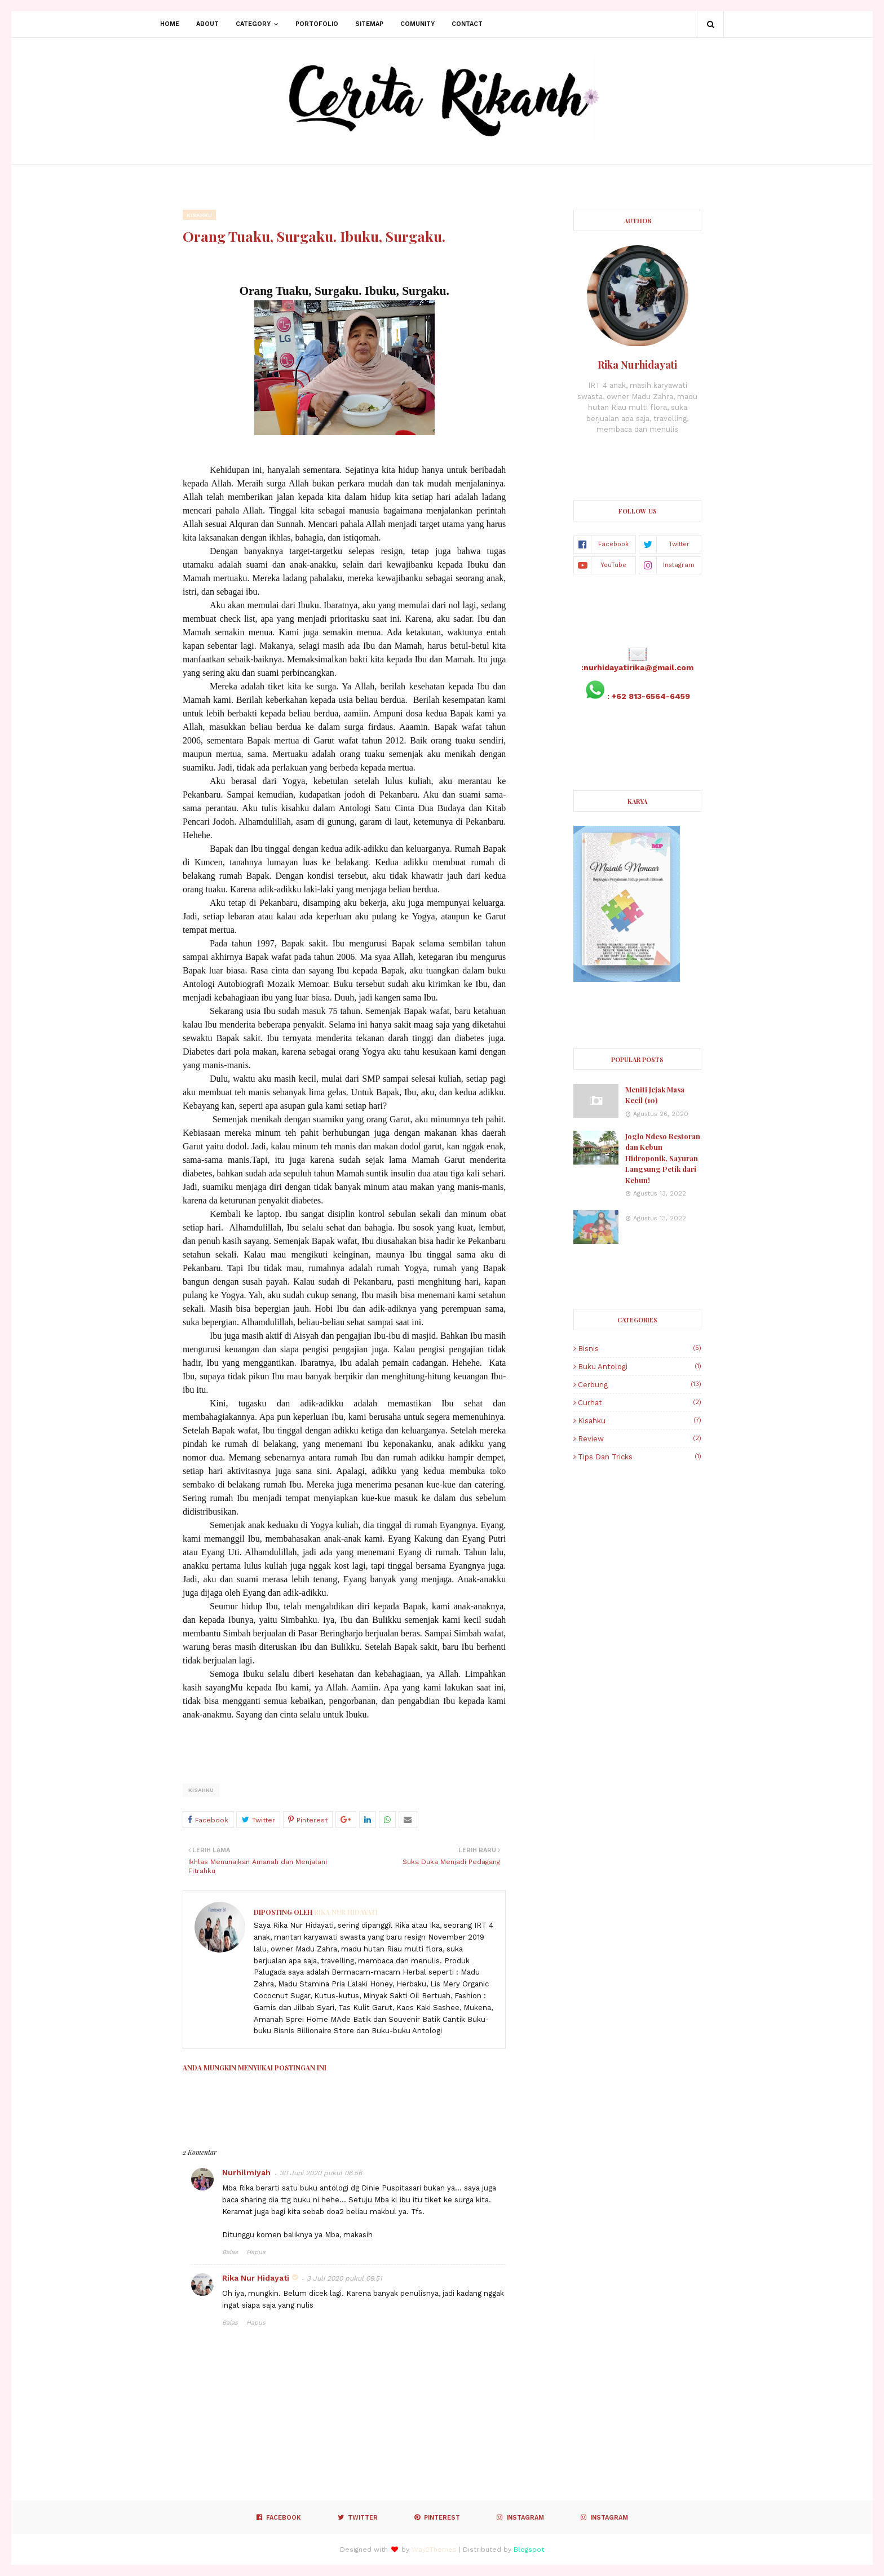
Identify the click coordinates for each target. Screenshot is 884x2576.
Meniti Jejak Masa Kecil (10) (654, 1095)
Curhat (639, 1402)
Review (639, 1439)
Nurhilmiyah (246, 2172)
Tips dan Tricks (639, 1457)
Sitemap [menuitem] (369, 24)
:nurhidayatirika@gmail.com (637, 667)
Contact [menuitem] (467, 24)
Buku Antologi (639, 1366)
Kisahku (201, 1790)
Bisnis (639, 1348)
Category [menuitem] (253, 24)
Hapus (256, 2252)
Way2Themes (434, 2549)
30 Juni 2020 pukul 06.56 (321, 2173)
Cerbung (639, 1384)
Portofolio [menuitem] (316, 24)
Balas (230, 2252)
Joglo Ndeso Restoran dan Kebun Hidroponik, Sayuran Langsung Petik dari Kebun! (662, 1158)
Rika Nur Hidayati (345, 1911)
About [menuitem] (207, 24)
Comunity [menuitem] (417, 24)
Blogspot (529, 2549)
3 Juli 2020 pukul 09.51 (344, 2278)
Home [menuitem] (169, 24)
